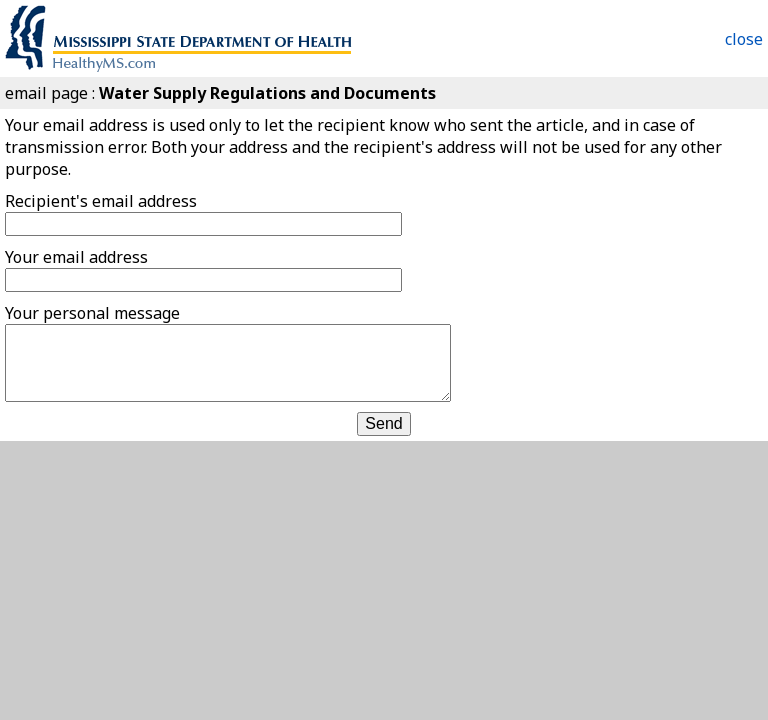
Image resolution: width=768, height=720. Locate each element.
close (744, 39)
